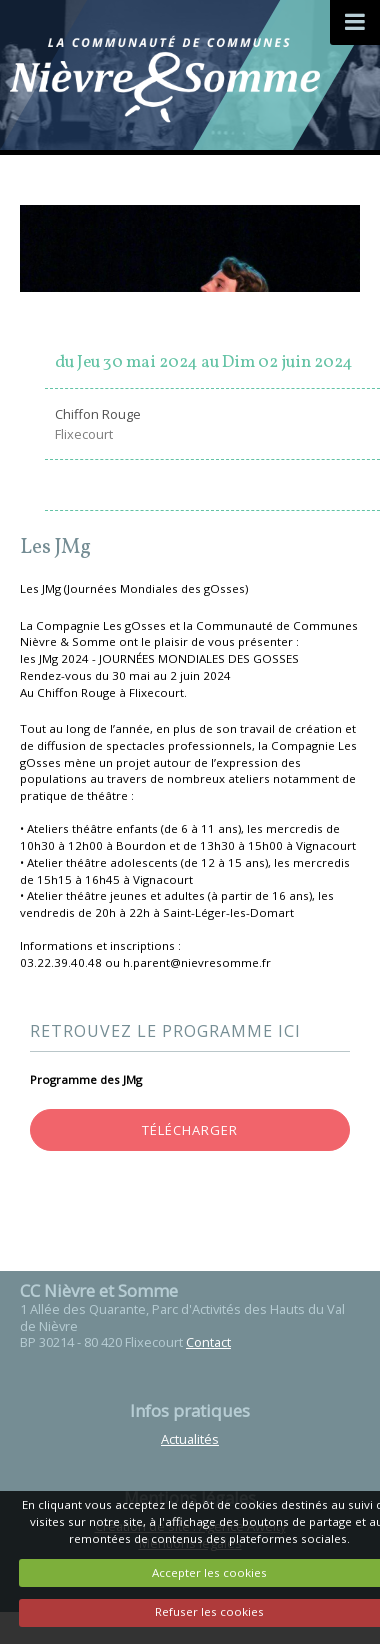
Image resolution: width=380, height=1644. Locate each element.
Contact (208, 1342)
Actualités (190, 1439)
